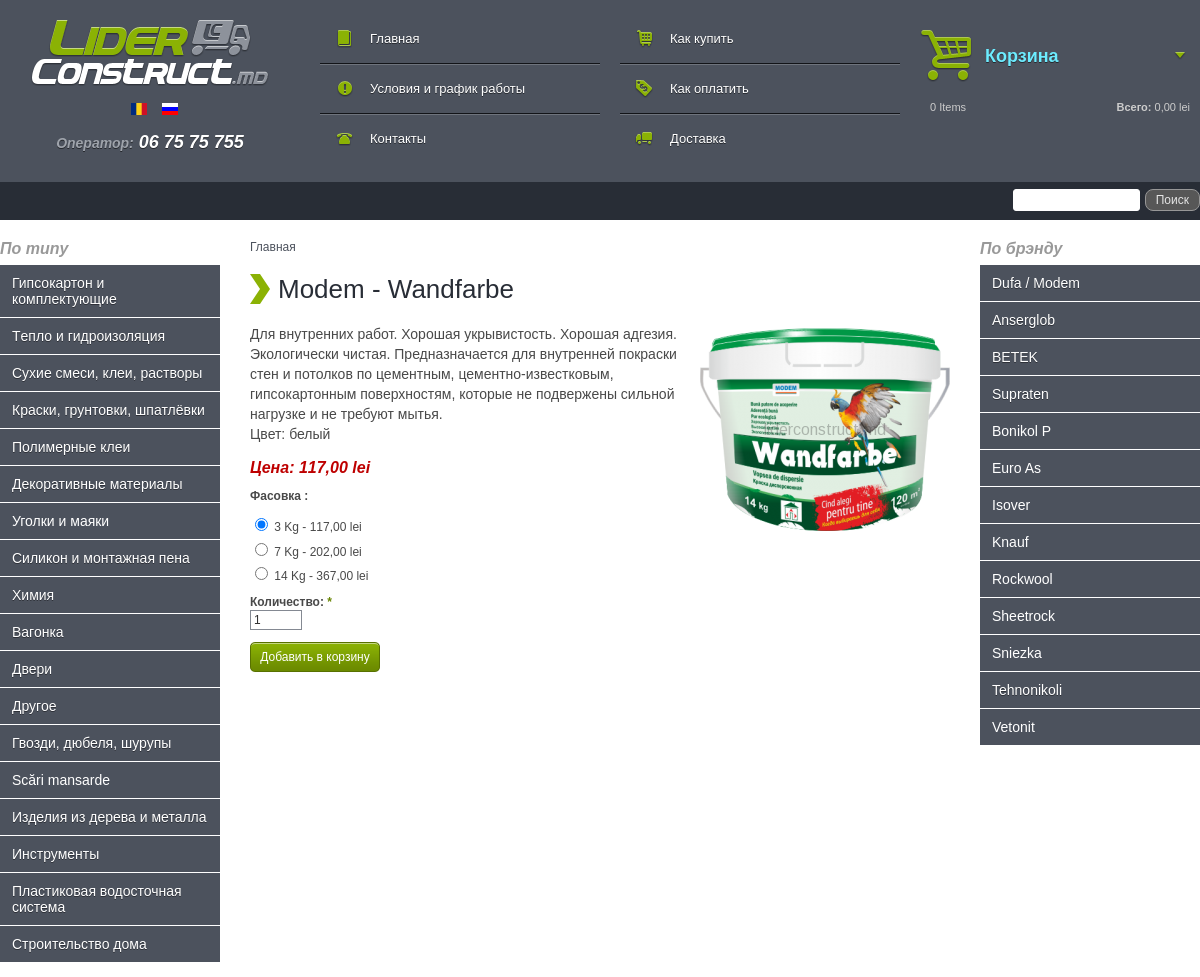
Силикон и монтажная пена (101, 558)
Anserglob (1023, 320)
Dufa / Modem (1036, 283)
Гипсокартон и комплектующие (64, 291)
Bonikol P (1021, 431)
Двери (32, 669)
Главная (394, 38)
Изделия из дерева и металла (109, 817)
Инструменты (55, 854)
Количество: (291, 602)
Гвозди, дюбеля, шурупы (91, 743)
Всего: (1133, 107)
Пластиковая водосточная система (97, 899)
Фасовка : (279, 496)
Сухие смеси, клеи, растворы (107, 373)
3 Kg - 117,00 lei (308, 527)
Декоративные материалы (97, 484)
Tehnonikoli (1027, 690)
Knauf (1010, 542)
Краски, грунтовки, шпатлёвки (108, 410)
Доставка (698, 138)
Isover (1011, 505)
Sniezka (1017, 653)
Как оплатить (709, 88)
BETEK (1015, 357)
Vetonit (1013, 727)
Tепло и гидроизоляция (88, 336)
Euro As (1016, 468)
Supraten (1020, 394)
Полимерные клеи (71, 447)
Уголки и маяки (60, 521)
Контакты (398, 138)
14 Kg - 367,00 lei (311, 576)
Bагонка (38, 632)
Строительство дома (79, 944)
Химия (33, 595)
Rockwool (1022, 579)
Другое (34, 706)
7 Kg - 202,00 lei (308, 552)
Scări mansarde (61, 780)
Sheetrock (1023, 616)
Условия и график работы (447, 88)
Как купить (701, 38)
